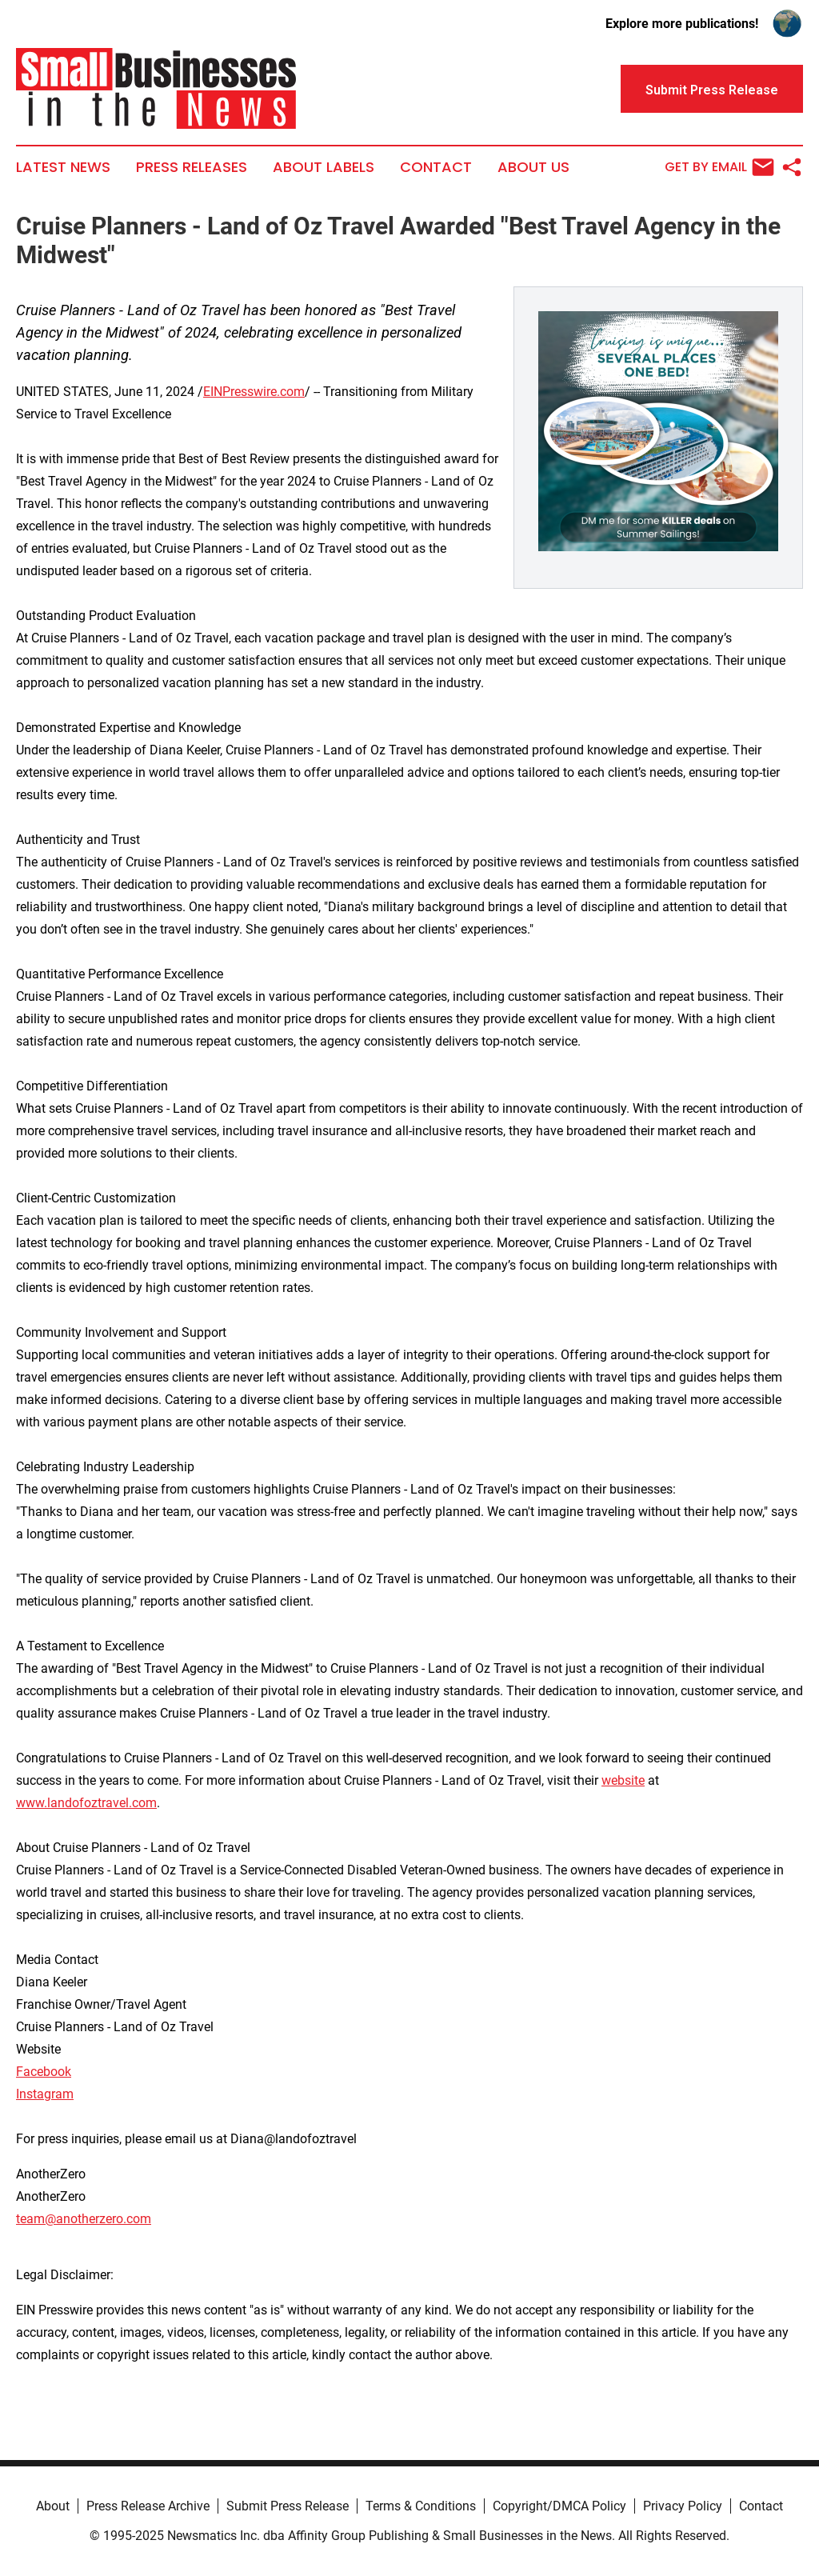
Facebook (43, 2071)
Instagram (45, 2094)
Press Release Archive (148, 2506)
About (53, 2506)
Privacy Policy (682, 2506)
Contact (436, 167)
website (623, 1780)
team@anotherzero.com (83, 2218)
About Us (533, 167)
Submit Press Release (287, 2506)
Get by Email (719, 167)
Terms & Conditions (421, 2506)
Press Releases (191, 167)
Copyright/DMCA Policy (559, 2506)
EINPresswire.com (254, 391)
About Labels (323, 167)
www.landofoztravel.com (86, 1802)
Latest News (63, 167)
